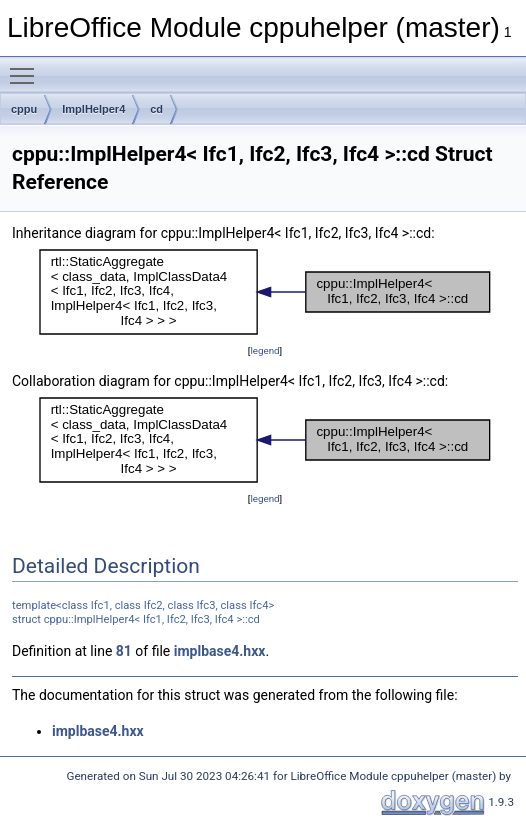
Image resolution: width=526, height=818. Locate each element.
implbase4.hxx (220, 651)
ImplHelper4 (93, 109)
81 (124, 651)
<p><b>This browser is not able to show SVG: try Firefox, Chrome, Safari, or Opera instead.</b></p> (265, 292)
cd (156, 109)
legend (264, 350)
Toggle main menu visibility (27, 67)
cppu (24, 109)
